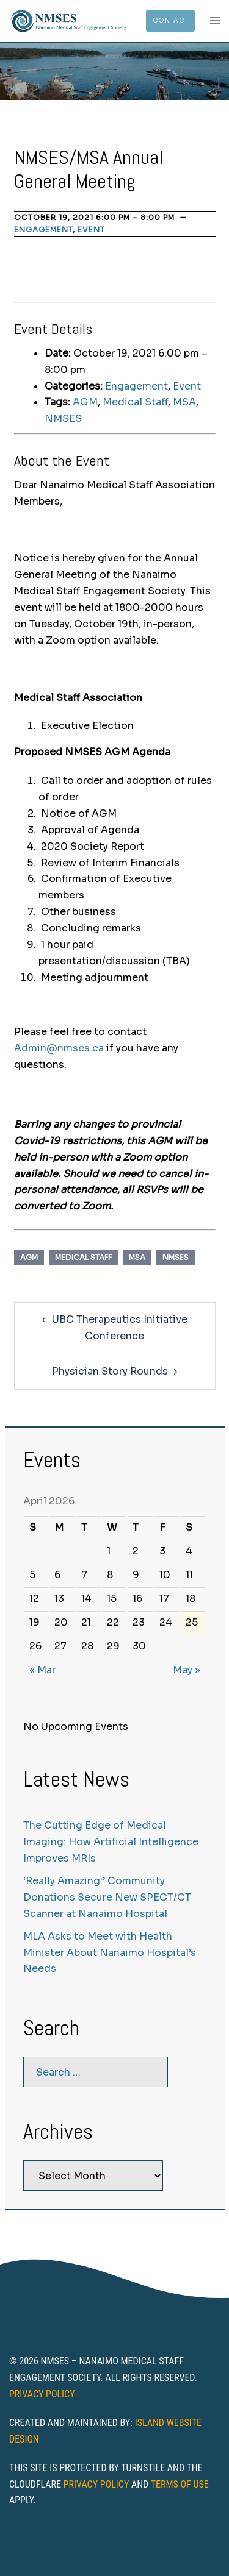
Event (91, 229)
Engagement (43, 229)
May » (186, 1669)
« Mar (42, 1669)
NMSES (63, 418)
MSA (184, 402)
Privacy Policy (42, 2394)
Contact (170, 20)
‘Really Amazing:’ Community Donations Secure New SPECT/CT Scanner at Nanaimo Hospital (107, 1897)
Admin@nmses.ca (59, 1048)
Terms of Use (180, 2484)
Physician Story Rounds (110, 1371)
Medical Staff (135, 402)
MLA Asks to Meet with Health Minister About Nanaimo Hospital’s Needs (109, 1953)
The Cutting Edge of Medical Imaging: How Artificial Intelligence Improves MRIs (110, 1842)
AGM (85, 402)
